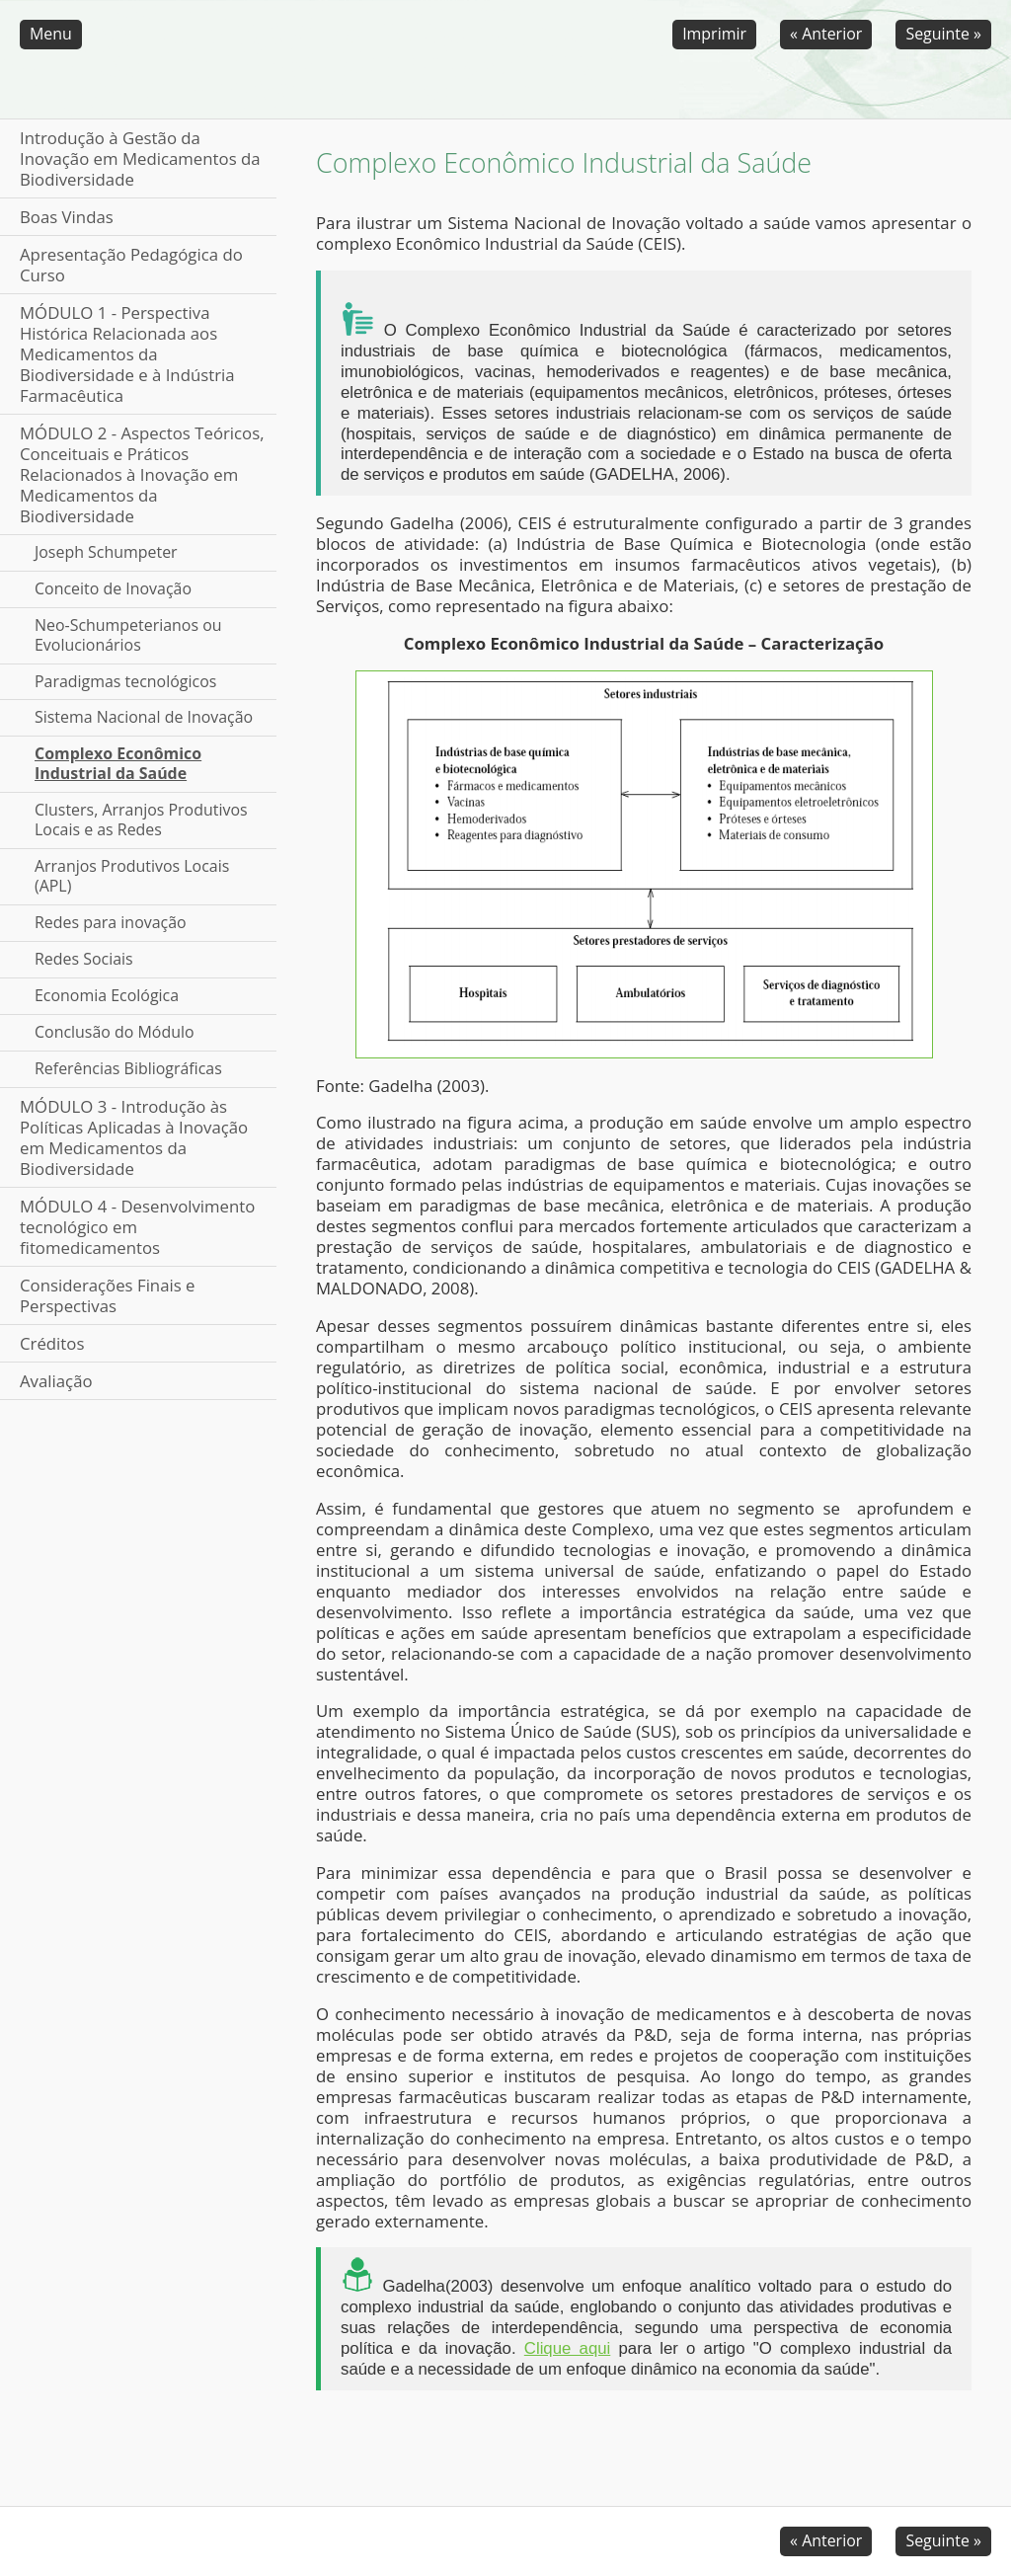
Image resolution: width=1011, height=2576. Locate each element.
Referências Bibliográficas (128, 1068)
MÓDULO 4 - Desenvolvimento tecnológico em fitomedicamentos (137, 1227)
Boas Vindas (67, 216)
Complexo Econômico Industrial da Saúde (118, 763)
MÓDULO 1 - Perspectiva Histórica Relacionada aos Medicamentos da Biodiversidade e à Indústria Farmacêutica (127, 354)
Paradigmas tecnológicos (125, 681)
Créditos (52, 1343)
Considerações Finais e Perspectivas (107, 1295)
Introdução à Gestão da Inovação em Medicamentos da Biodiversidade (140, 158)
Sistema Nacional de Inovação (144, 717)
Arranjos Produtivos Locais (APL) (132, 876)
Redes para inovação (111, 922)
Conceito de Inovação (113, 588)
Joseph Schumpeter (106, 552)
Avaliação (56, 1380)
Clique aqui (567, 2348)
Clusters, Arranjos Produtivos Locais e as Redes (141, 819)
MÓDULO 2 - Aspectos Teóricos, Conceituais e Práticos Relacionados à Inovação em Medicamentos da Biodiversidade (142, 474)
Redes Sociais (84, 959)
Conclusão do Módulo (114, 1032)
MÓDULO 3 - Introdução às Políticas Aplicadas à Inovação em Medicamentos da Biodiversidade (134, 1137)
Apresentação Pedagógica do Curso (131, 264)
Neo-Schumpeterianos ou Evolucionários (128, 635)
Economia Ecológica (107, 995)
